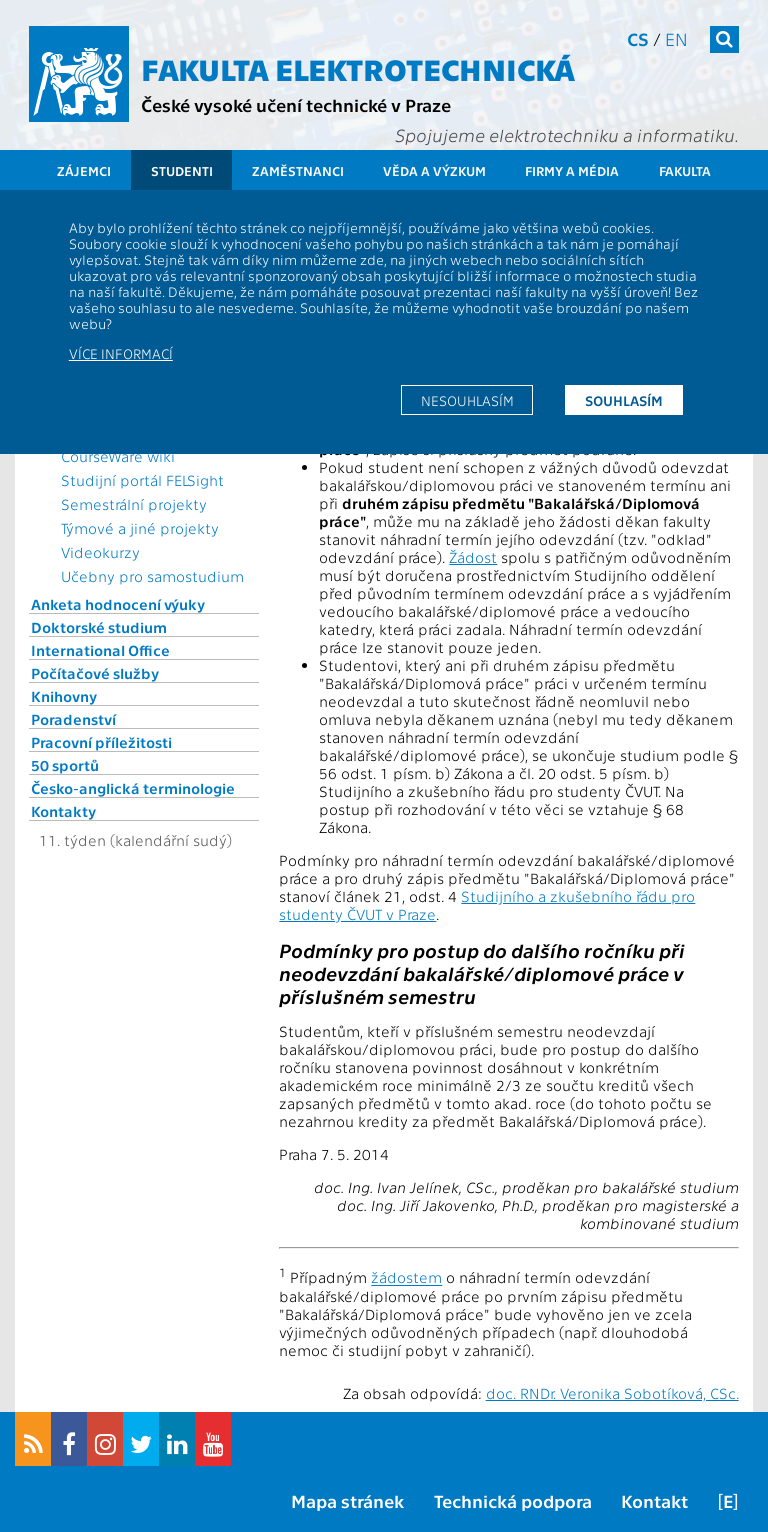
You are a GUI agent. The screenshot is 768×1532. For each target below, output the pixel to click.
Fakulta (685, 170)
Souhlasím (624, 400)
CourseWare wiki (118, 456)
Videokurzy (100, 552)
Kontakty (63, 811)
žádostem (406, 1278)
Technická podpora (513, 1500)
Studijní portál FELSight (142, 480)
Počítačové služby (95, 673)
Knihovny (64, 696)
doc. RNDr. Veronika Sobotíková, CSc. (612, 1393)
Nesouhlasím (467, 400)
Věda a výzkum (434, 170)
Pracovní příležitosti (101, 742)
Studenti (182, 170)
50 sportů (65, 765)
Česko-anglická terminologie (133, 788)
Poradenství (73, 719)
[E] (728, 1500)
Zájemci (84, 170)
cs (638, 38)
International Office (100, 650)
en (676, 38)
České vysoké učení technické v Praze (296, 104)
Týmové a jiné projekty (140, 528)
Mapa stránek (347, 1500)
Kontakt (654, 1500)
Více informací (121, 353)
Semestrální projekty (134, 504)
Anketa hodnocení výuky (118, 604)
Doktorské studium (99, 627)
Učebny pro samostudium (152, 576)
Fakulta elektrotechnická (358, 68)
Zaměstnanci (298, 170)
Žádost (473, 557)
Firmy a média (572, 170)
